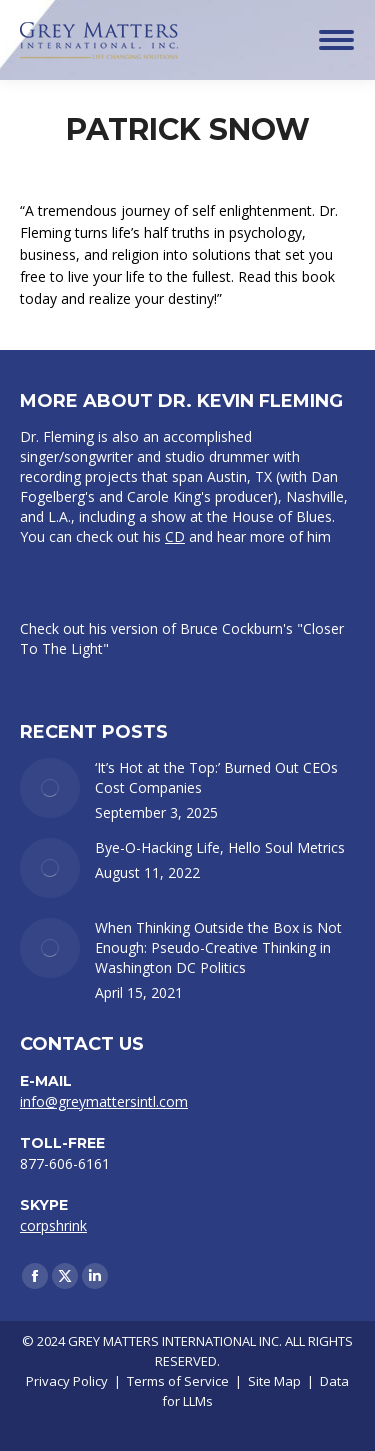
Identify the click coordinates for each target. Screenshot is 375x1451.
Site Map (274, 1381)
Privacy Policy (67, 1381)
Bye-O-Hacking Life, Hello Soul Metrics (220, 847)
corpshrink (53, 1225)
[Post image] (50, 788)
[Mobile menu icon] (336, 40)
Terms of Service (178, 1381)
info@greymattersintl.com (104, 1101)
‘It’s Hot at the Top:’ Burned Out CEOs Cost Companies (216, 777)
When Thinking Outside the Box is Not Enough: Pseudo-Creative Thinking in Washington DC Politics (218, 947)
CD (175, 536)
